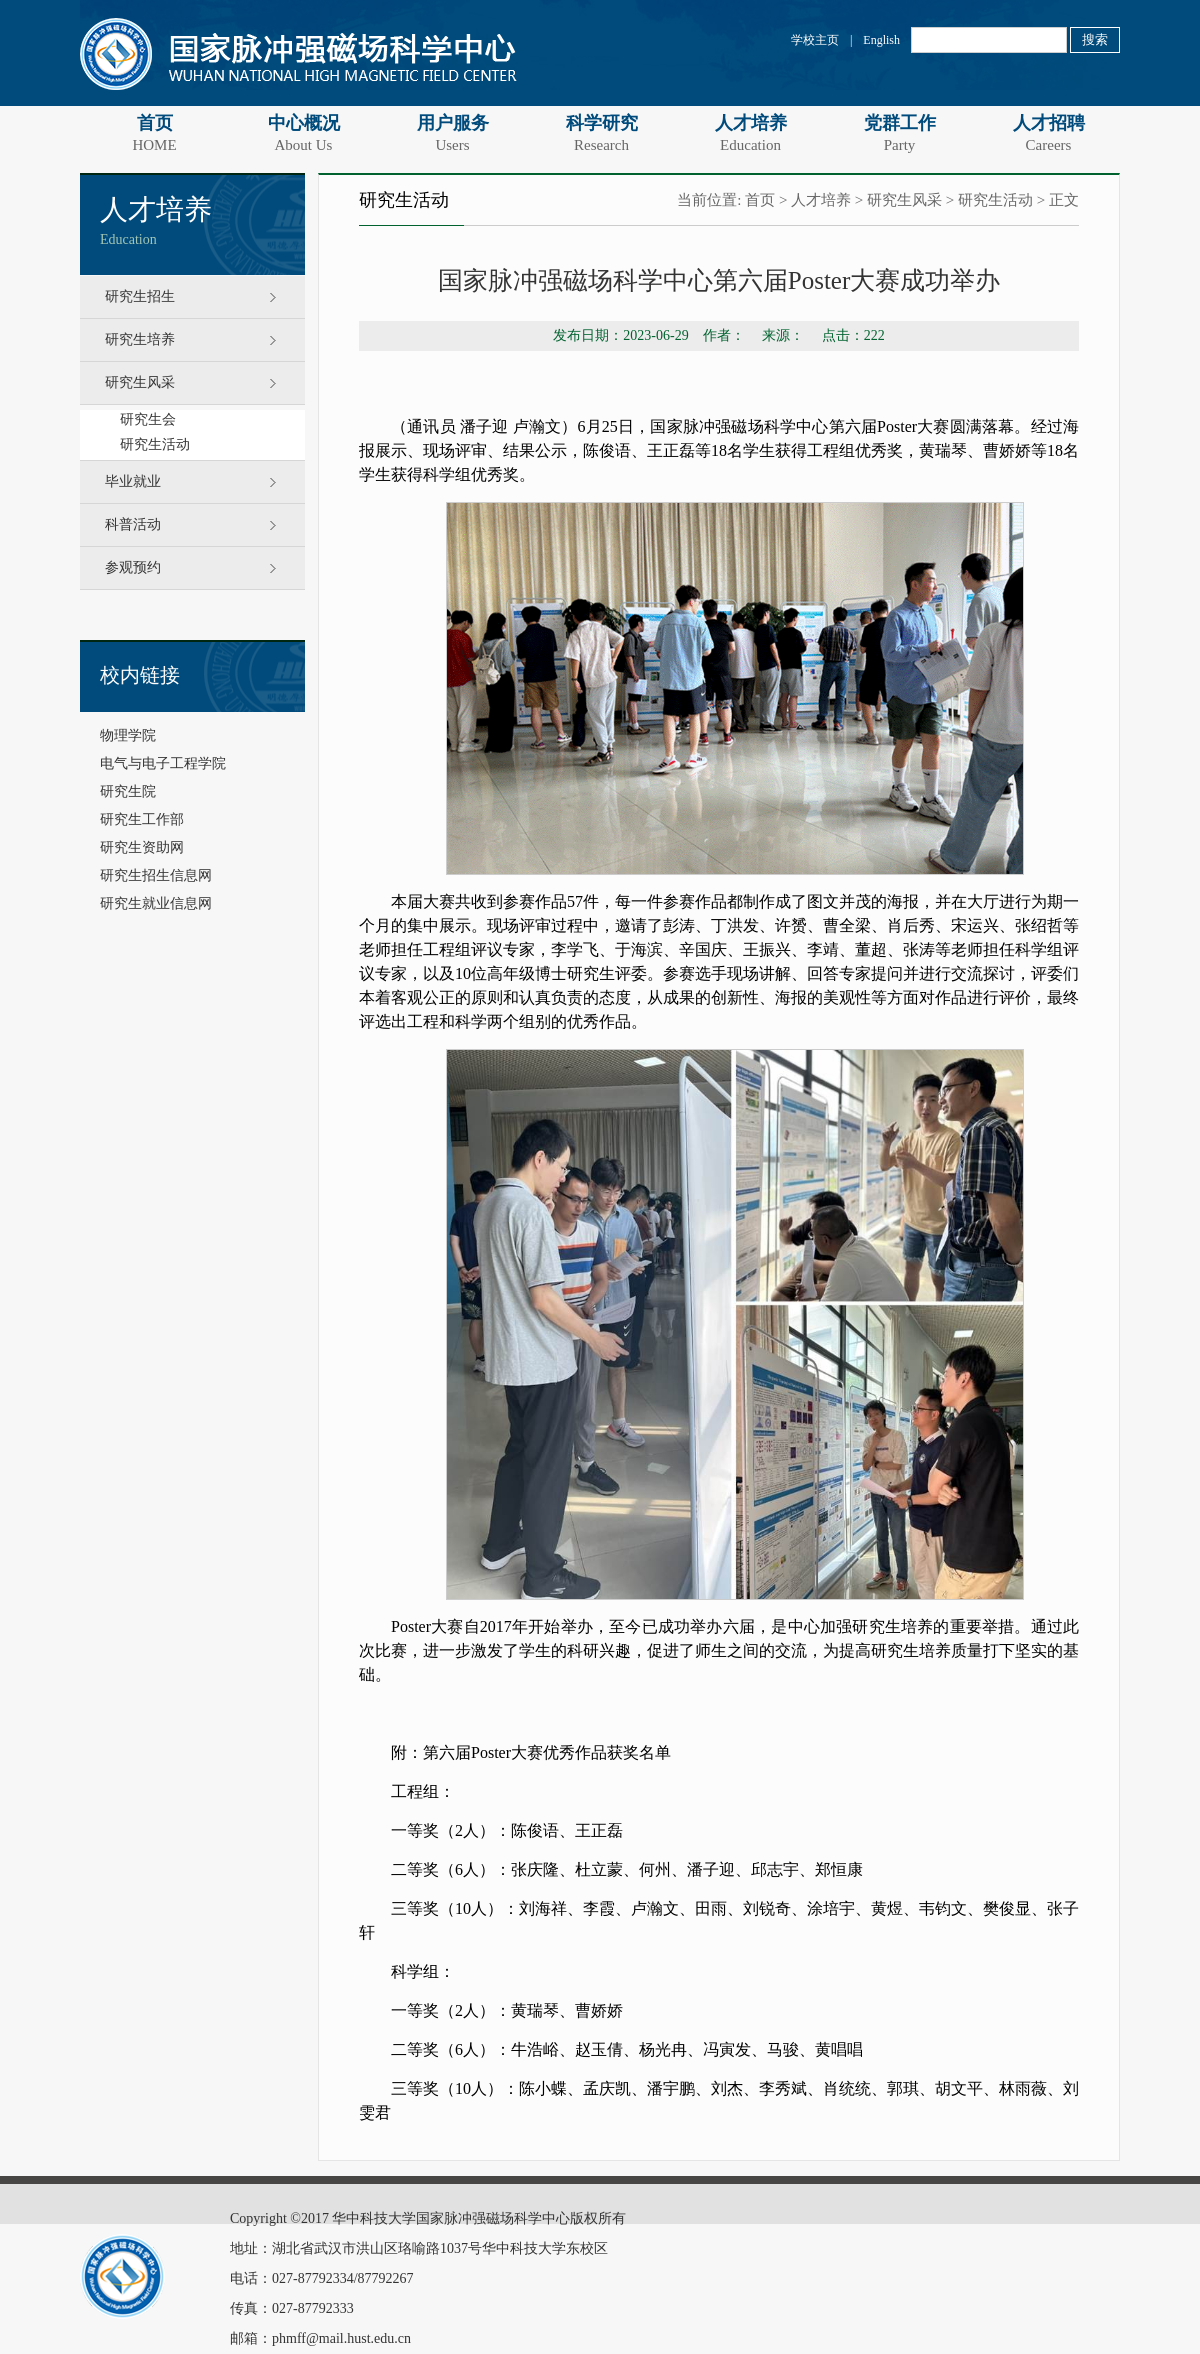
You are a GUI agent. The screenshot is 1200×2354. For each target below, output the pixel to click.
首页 (154, 133)
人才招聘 (1048, 133)
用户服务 (452, 133)
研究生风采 (140, 382)
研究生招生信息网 (156, 875)
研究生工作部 (142, 819)
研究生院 (128, 791)
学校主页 (815, 40)
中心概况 (303, 133)
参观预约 (133, 567)
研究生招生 (140, 296)
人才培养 (750, 133)
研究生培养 (140, 339)
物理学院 (128, 735)
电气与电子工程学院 (163, 763)
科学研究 (601, 133)
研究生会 (148, 419)
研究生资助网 (142, 847)
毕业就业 (133, 481)
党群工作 (899, 133)
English (881, 40)
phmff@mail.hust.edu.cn (341, 2338)
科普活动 (133, 524)
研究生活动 (155, 444)
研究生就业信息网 (156, 903)
